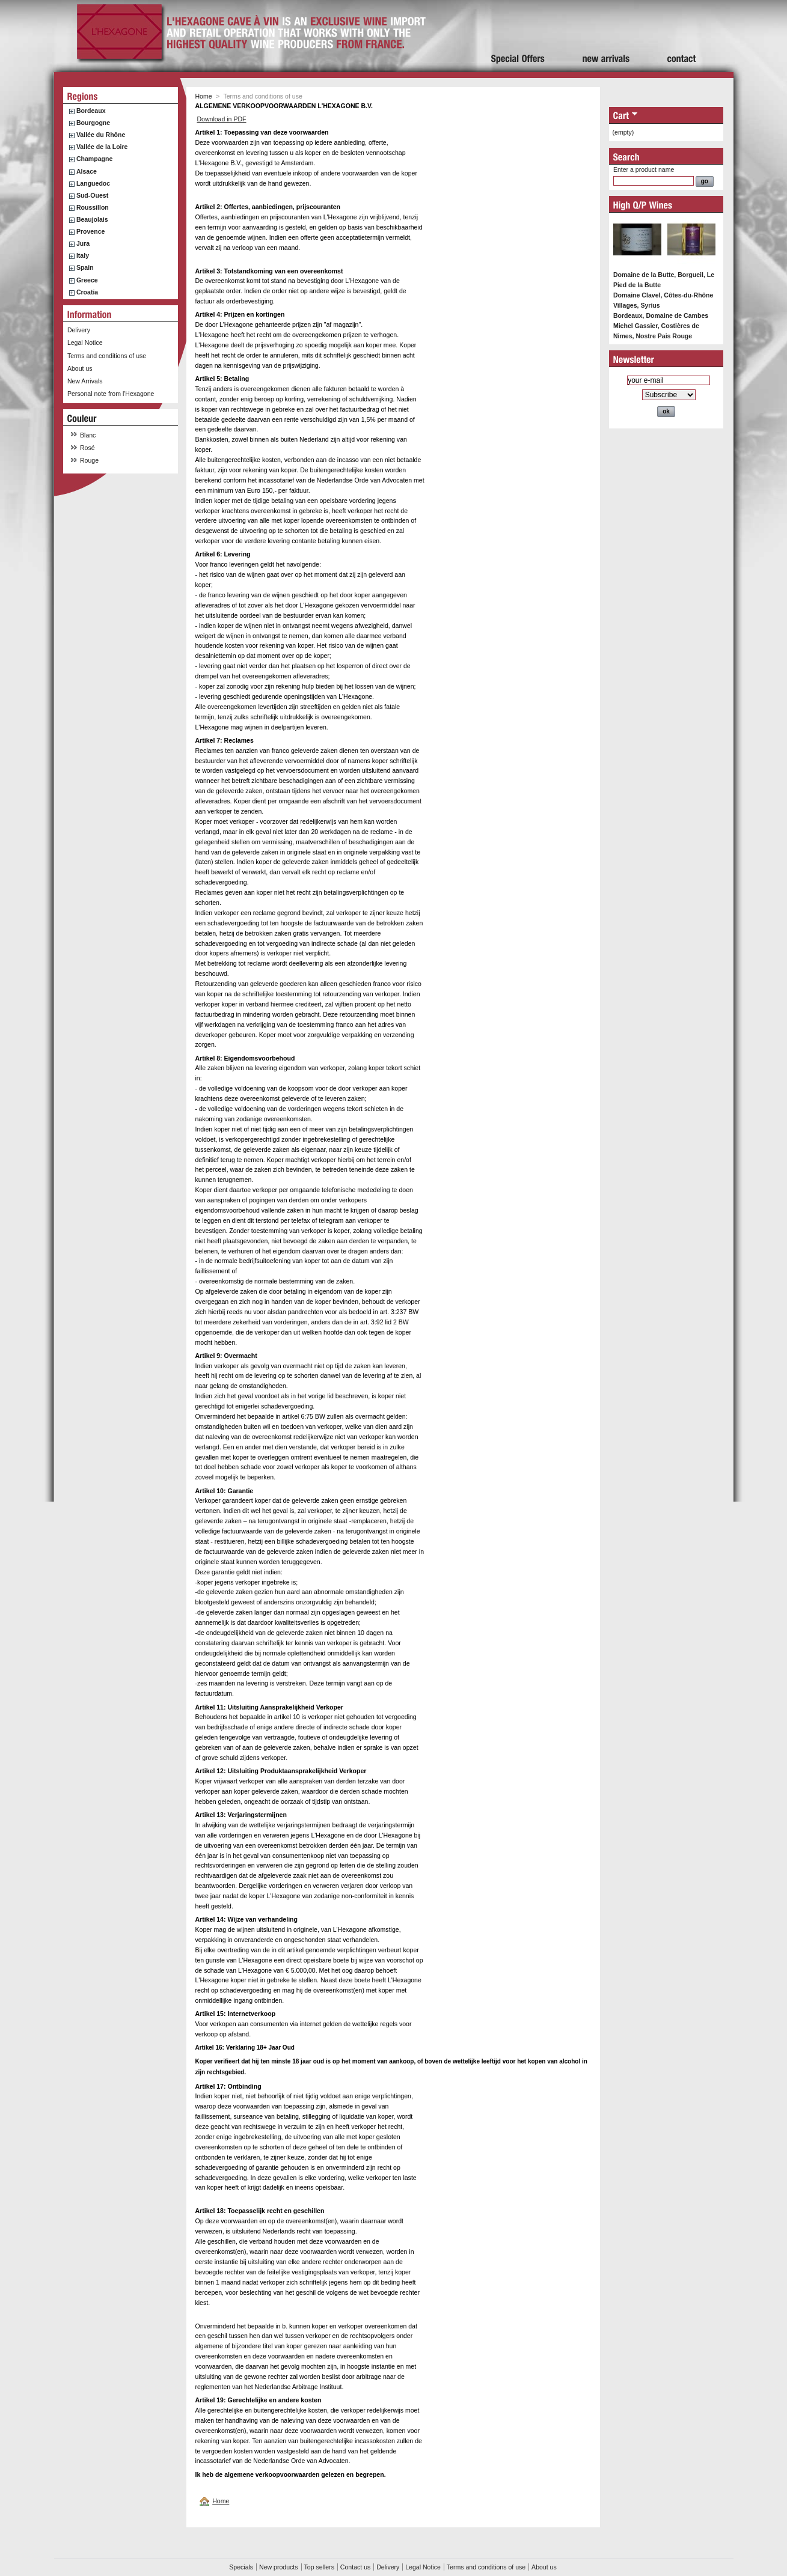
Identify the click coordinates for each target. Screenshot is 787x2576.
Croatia (87, 292)
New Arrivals (85, 381)
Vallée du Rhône (100, 134)
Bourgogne (93, 122)
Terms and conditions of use (106, 355)
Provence (90, 231)
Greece (87, 280)
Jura (83, 243)
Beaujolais (92, 219)
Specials (241, 2567)
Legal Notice (85, 342)
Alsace (86, 171)
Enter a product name (643, 169)
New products (278, 2567)
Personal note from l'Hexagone (110, 393)
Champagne (94, 158)
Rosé (87, 447)
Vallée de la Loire (102, 146)
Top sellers (319, 2567)
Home (203, 96)
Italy (82, 255)
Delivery (78, 329)
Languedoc (93, 183)
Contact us (355, 2567)
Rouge (89, 460)
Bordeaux (91, 110)
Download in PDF (221, 119)
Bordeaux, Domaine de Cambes (660, 315)
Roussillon (92, 207)
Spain (85, 267)
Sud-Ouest (92, 195)
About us (80, 368)
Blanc (88, 435)
